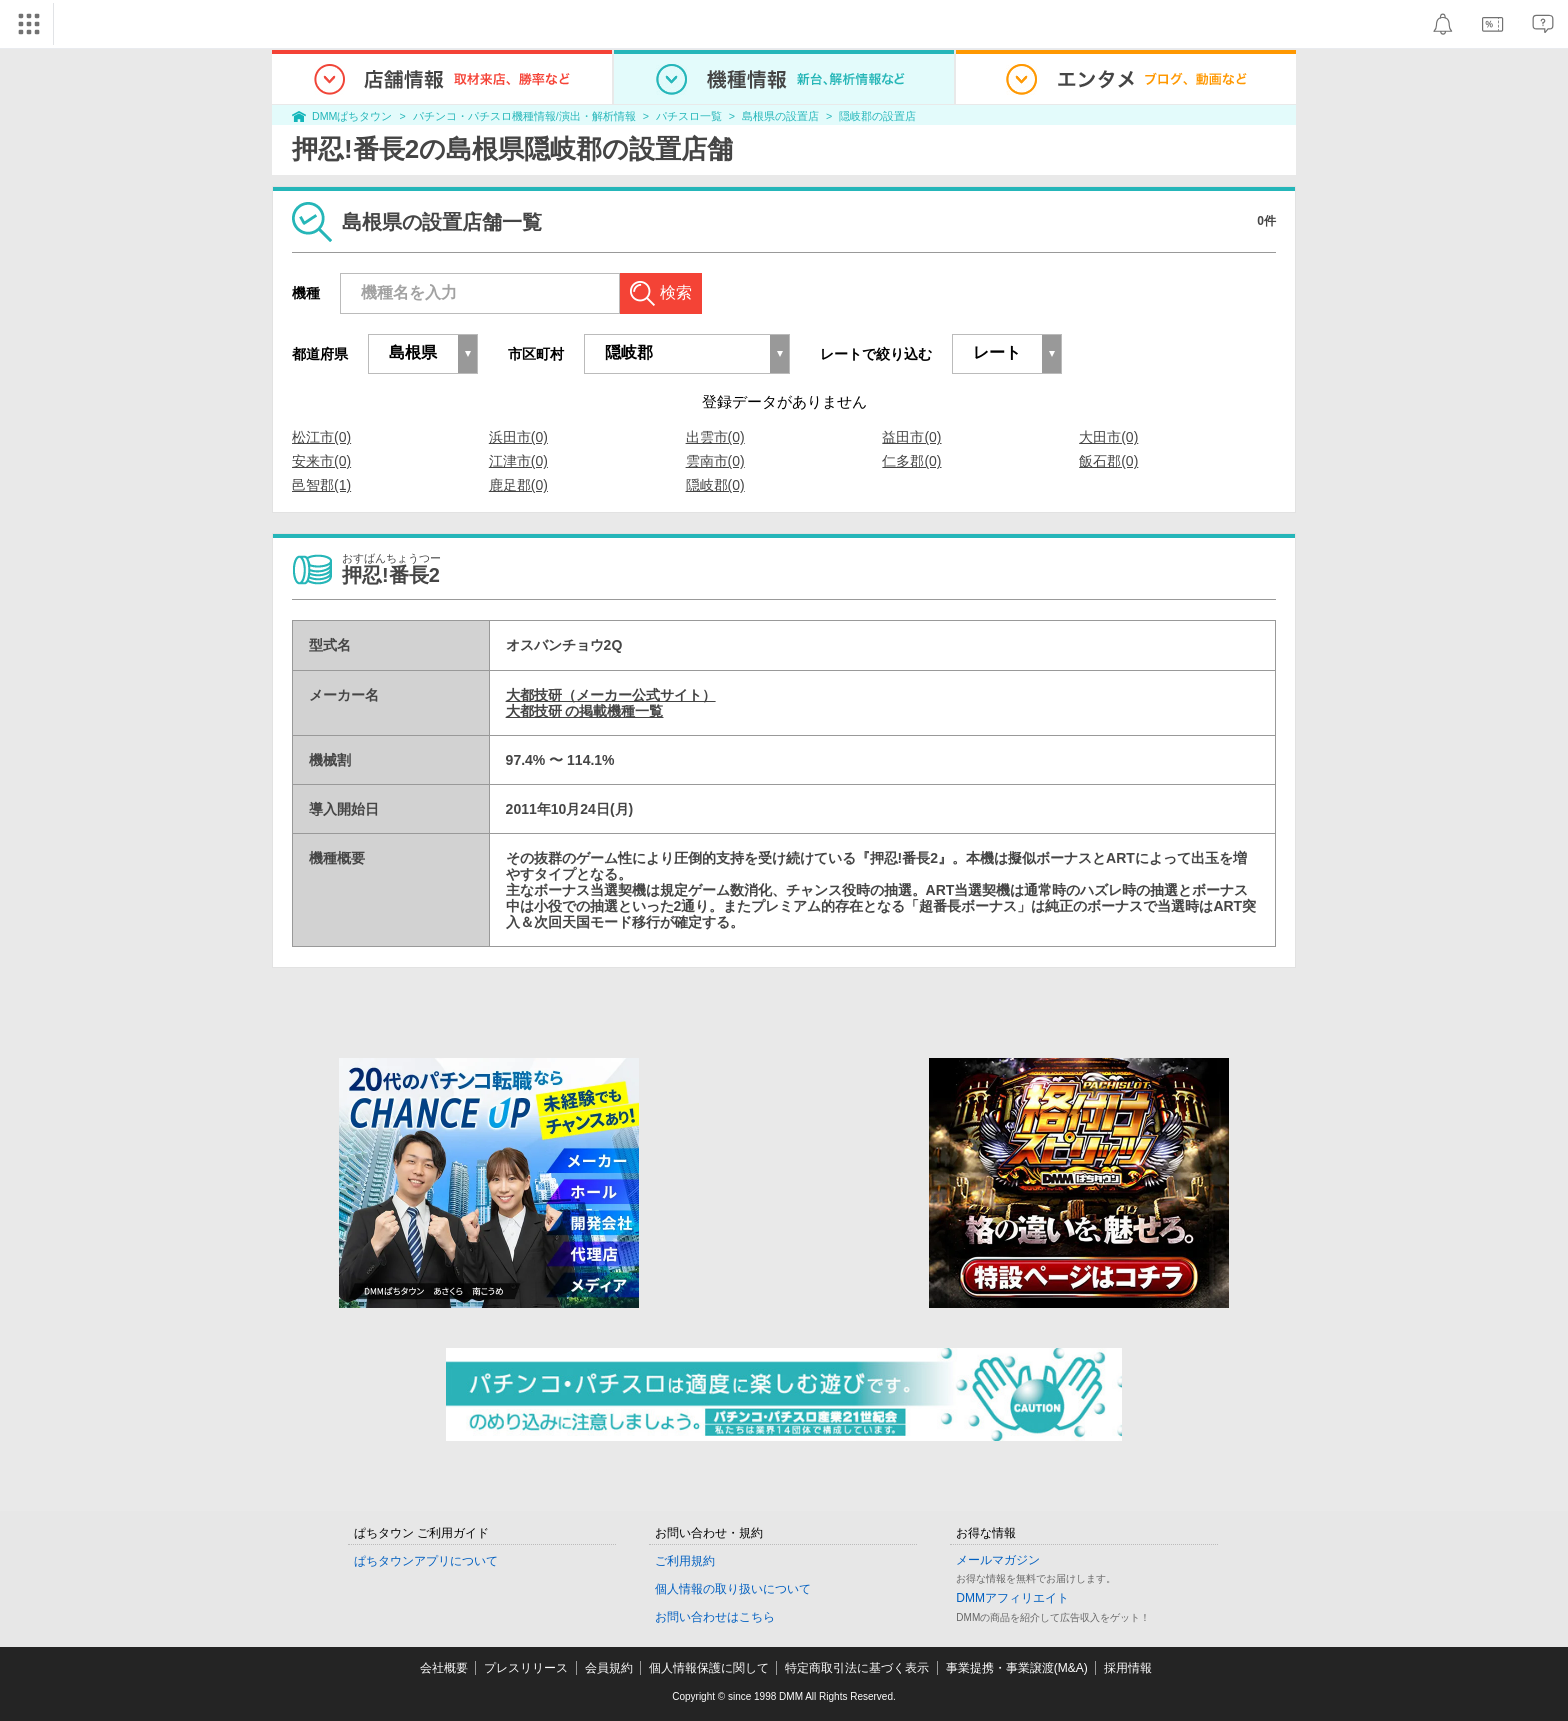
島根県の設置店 (780, 116)
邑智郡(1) (321, 485)
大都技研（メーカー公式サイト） (611, 695)
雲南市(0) (715, 461)
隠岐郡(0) (715, 485)
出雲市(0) (715, 437)
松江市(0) (321, 437)
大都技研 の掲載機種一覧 (585, 711)
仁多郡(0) (911, 461)
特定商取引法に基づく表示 (857, 1668)
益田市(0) (911, 437)
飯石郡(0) (1108, 461)
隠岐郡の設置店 (877, 116)
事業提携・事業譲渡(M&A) (1017, 1668)
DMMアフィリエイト (1012, 1598)
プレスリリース (526, 1668)
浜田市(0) (518, 437)
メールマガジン (998, 1560)
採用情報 (1128, 1668)
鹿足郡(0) (518, 485)
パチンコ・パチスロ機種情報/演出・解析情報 (524, 116)
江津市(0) (518, 461)
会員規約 (609, 1668)
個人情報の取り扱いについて (733, 1589)
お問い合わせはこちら (715, 1617)
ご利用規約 (685, 1561)
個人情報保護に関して (709, 1668)
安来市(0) (321, 461)
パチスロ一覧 (689, 116)
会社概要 (444, 1668)
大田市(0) (1108, 437)
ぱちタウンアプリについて (426, 1561)
